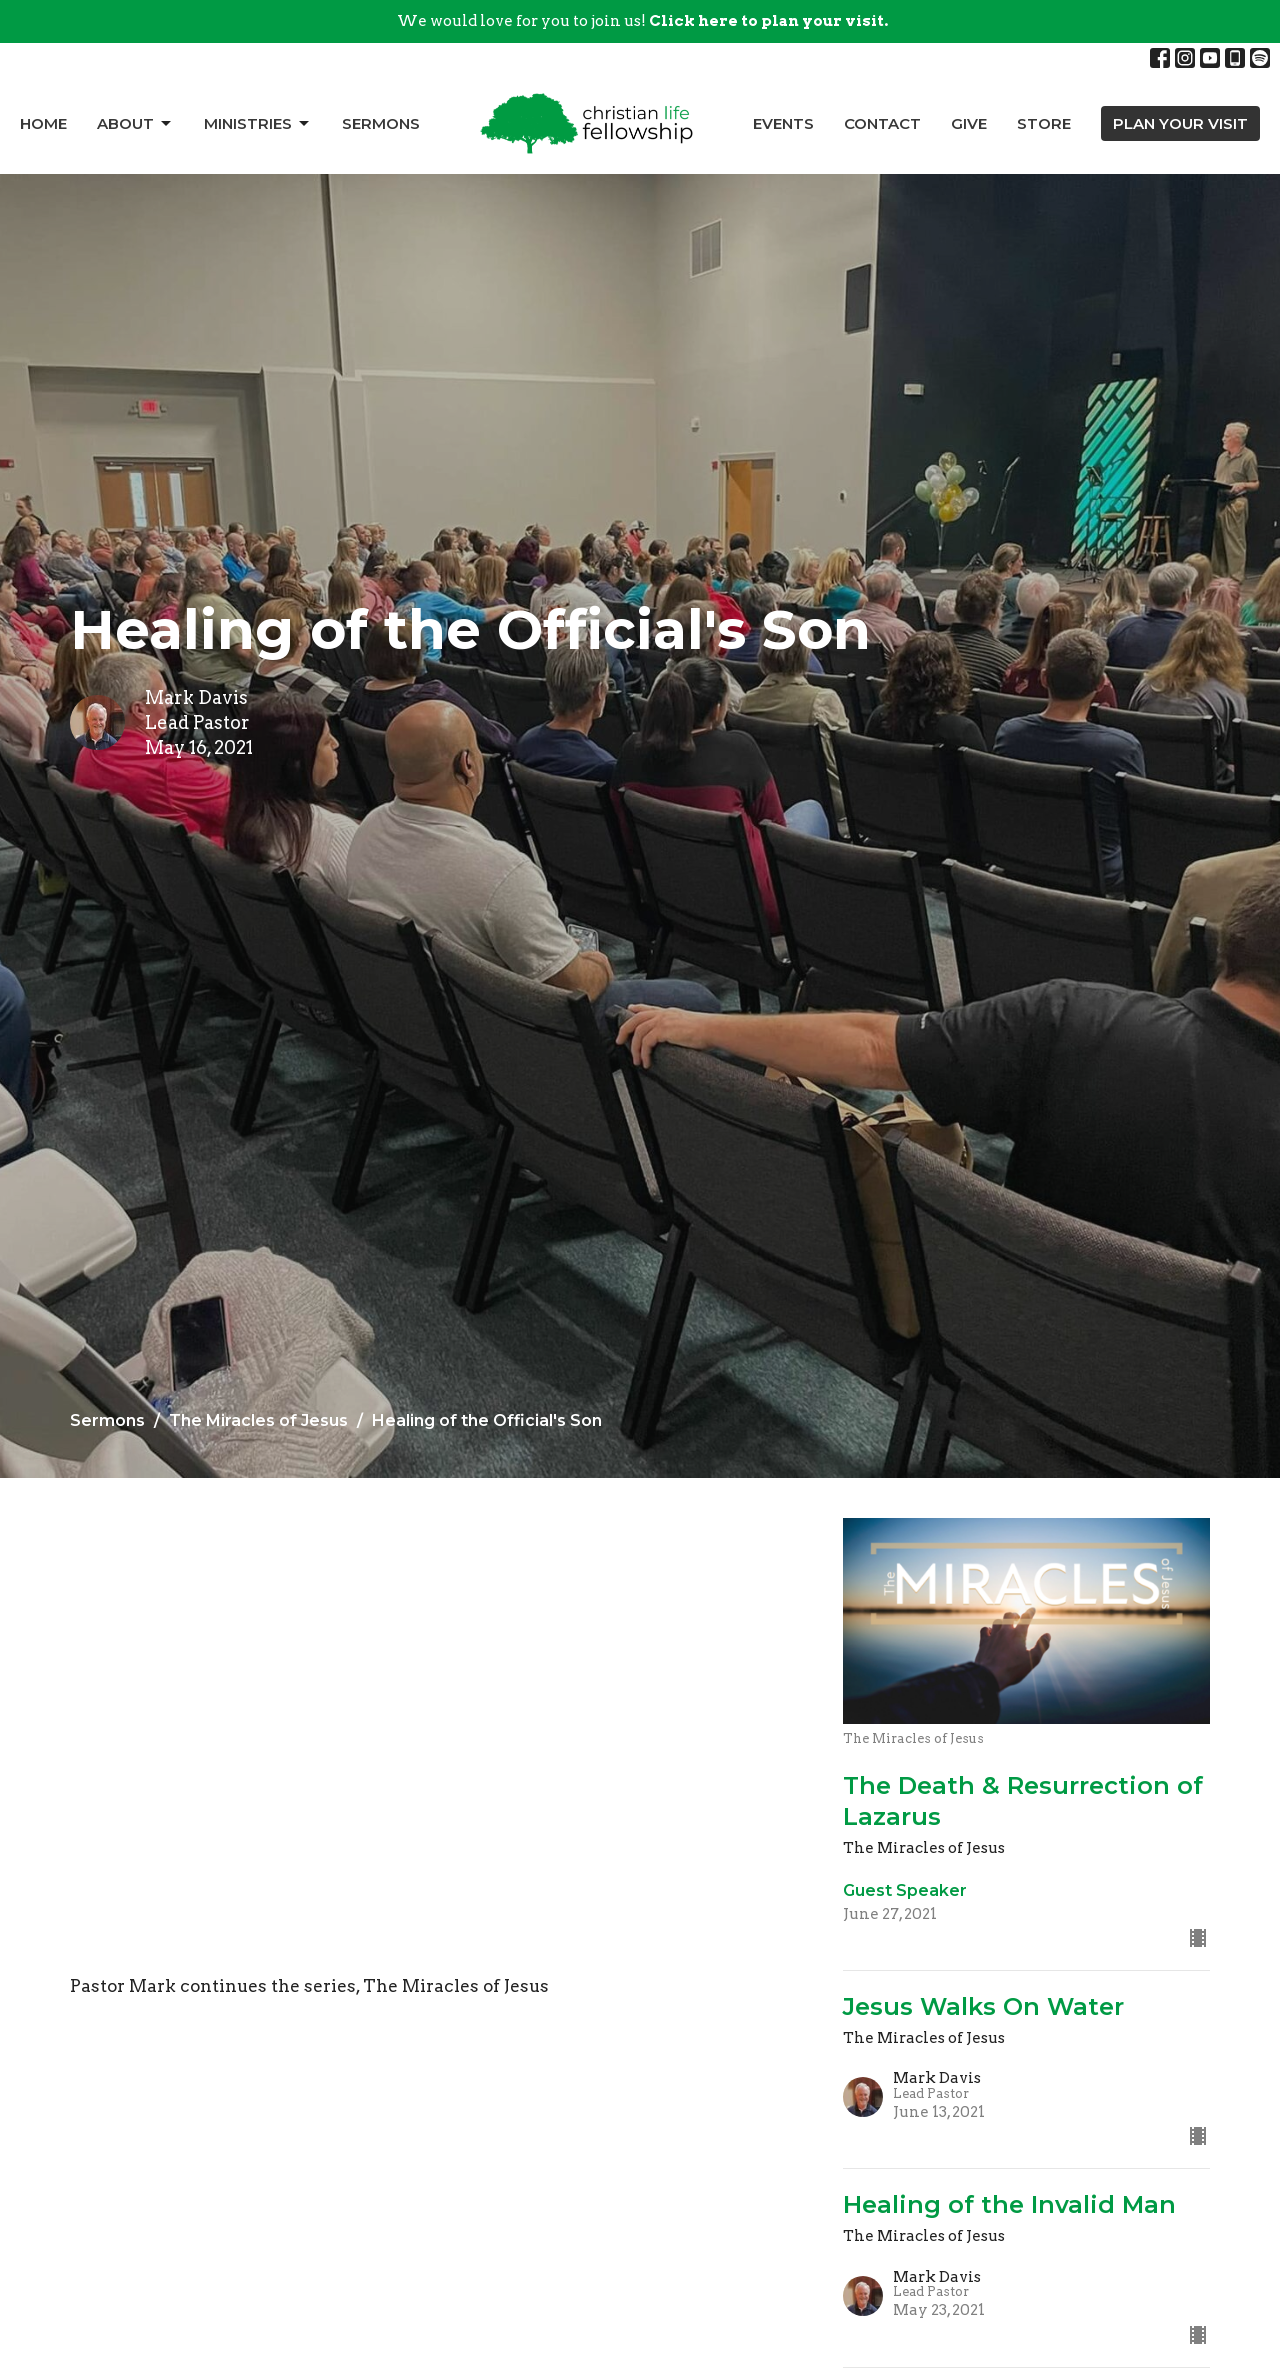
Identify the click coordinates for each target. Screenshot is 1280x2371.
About (135, 124)
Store (1044, 123)
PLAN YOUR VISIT (1180, 123)
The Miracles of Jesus (258, 1420)
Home (43, 123)
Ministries (258, 124)
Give (969, 123)
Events (783, 123)
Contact (882, 123)
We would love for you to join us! (642, 21)
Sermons (381, 123)
